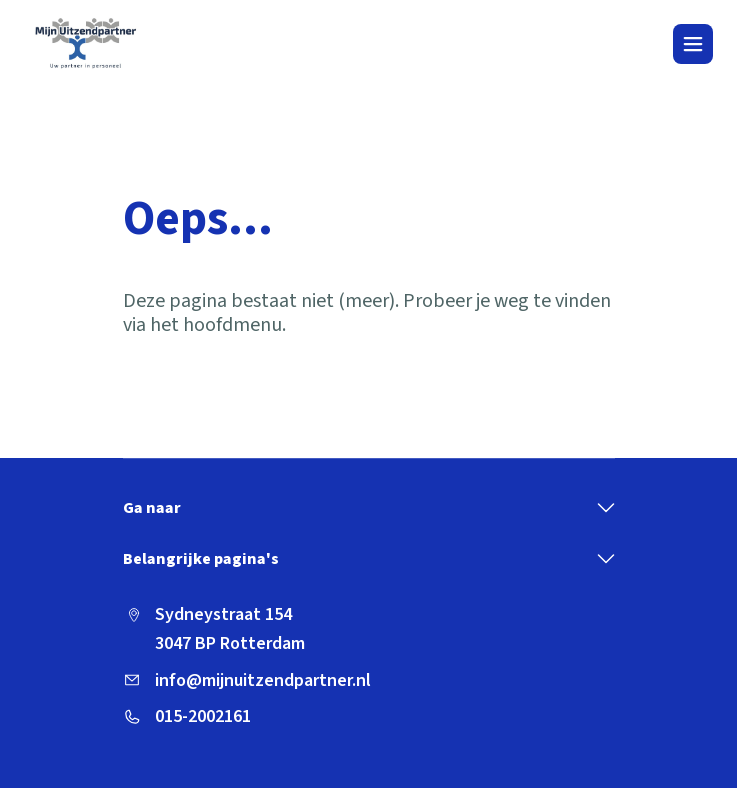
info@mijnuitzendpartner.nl (263, 680)
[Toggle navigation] (693, 44)
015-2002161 (203, 716)
